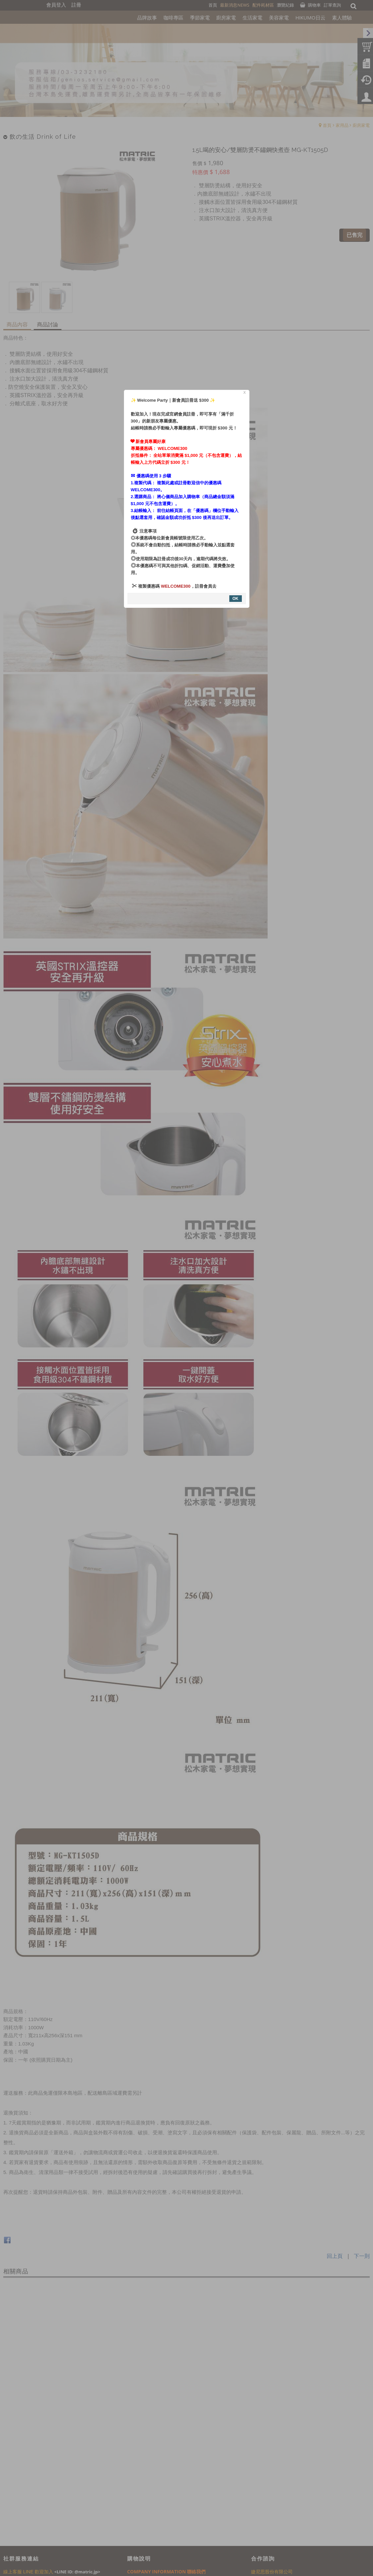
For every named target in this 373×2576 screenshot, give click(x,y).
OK (236, 598)
